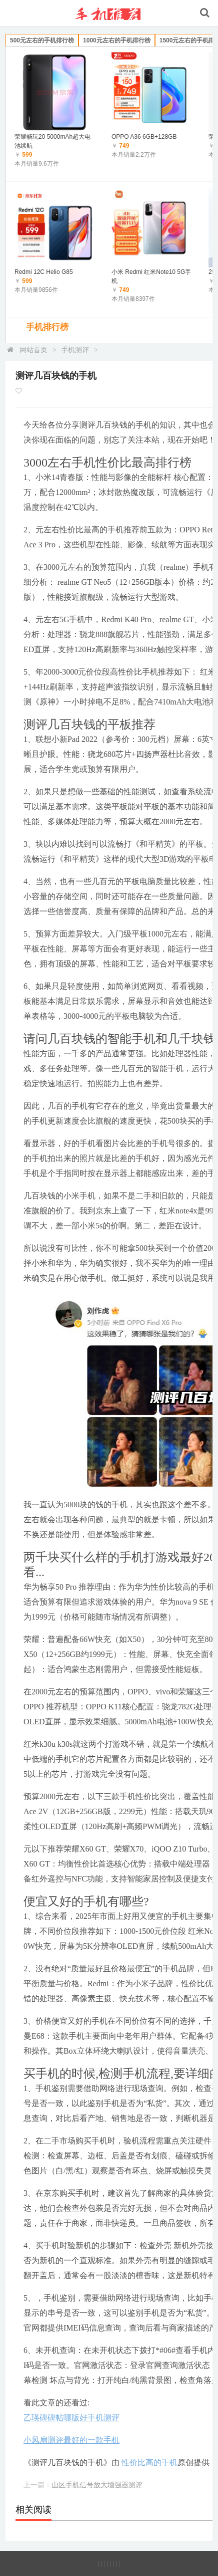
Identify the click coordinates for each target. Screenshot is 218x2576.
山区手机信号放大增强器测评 (97, 2485)
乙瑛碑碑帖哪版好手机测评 (72, 2417)
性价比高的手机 (150, 2462)
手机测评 (75, 350)
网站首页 (34, 350)
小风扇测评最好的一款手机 (72, 2440)
